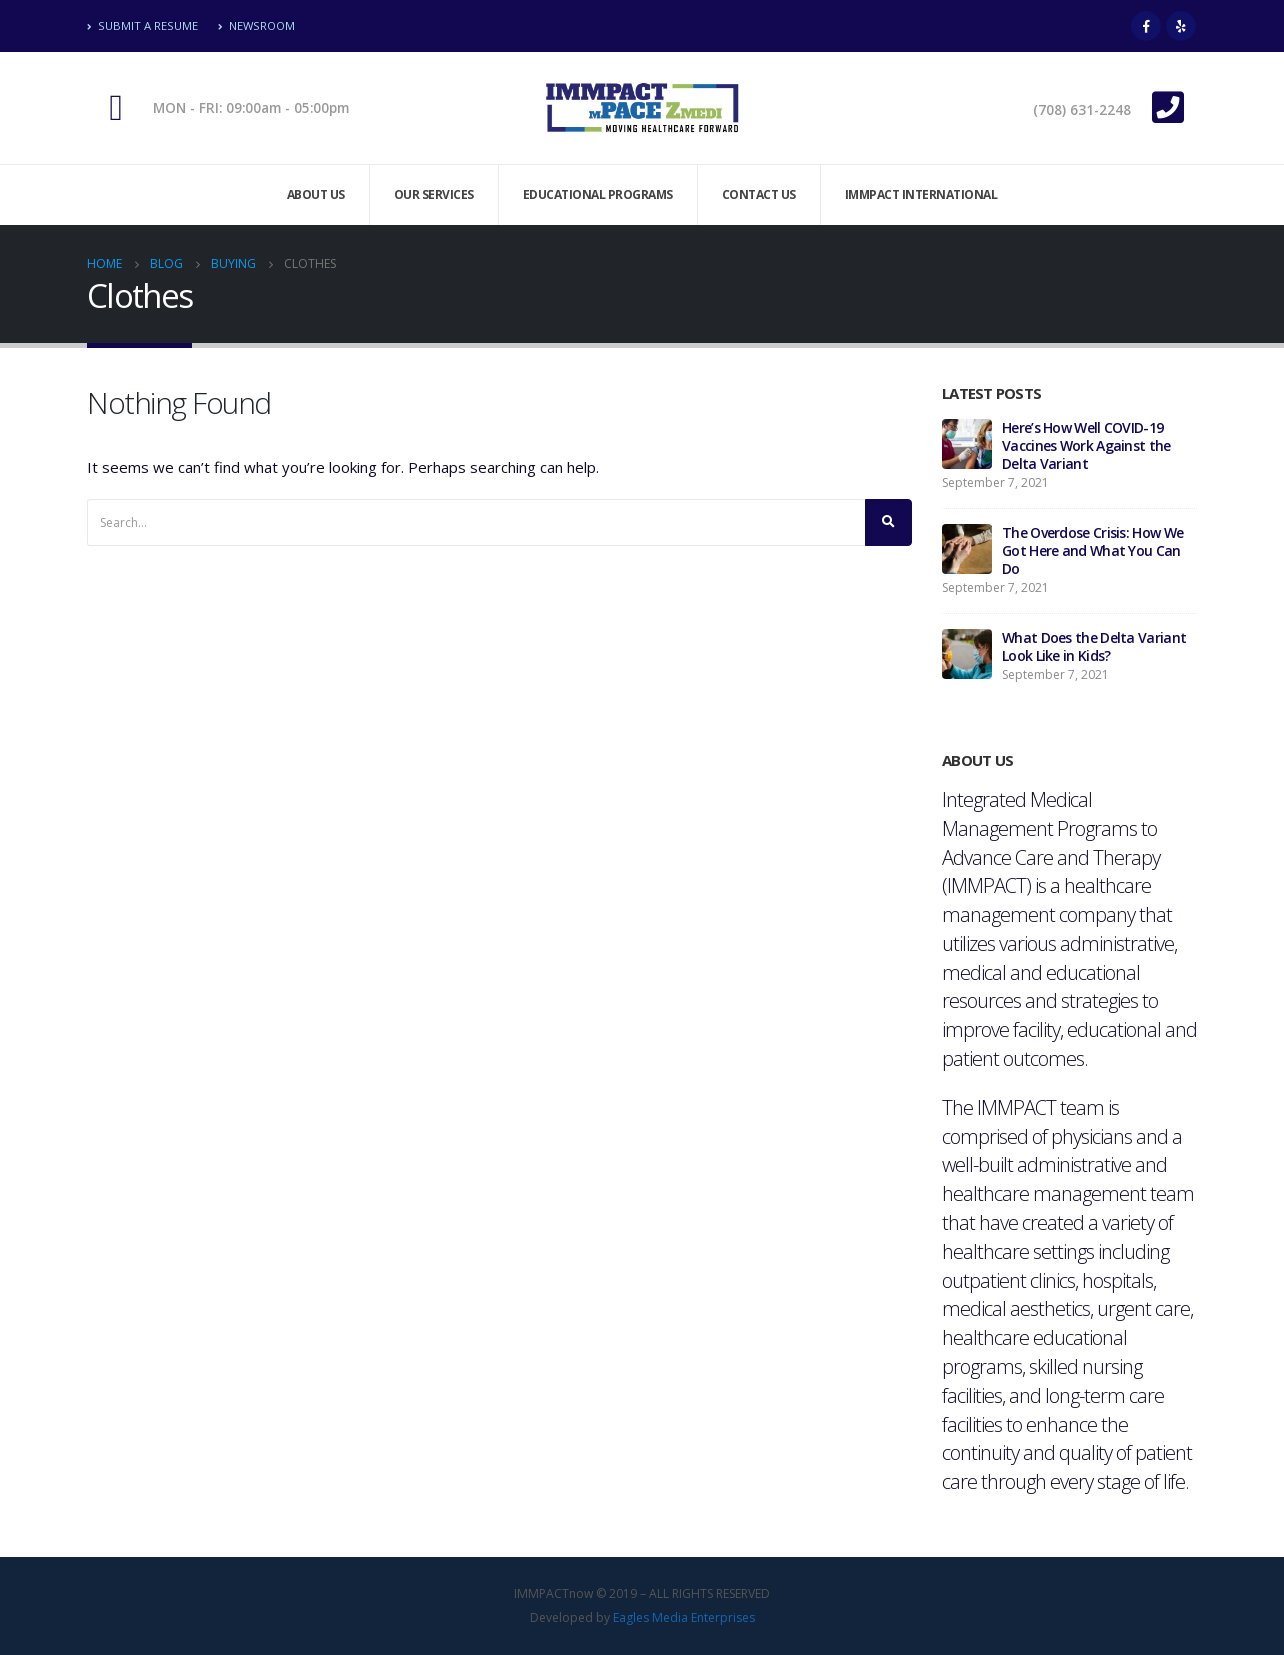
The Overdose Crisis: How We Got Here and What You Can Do (1092, 550)
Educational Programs (598, 194)
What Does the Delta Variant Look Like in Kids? (1094, 646)
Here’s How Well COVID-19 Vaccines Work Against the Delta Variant (1086, 445)
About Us (316, 194)
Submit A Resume (142, 25)
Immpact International (921, 194)
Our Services (434, 194)
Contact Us (759, 194)
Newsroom (256, 25)
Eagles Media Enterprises (684, 1617)
